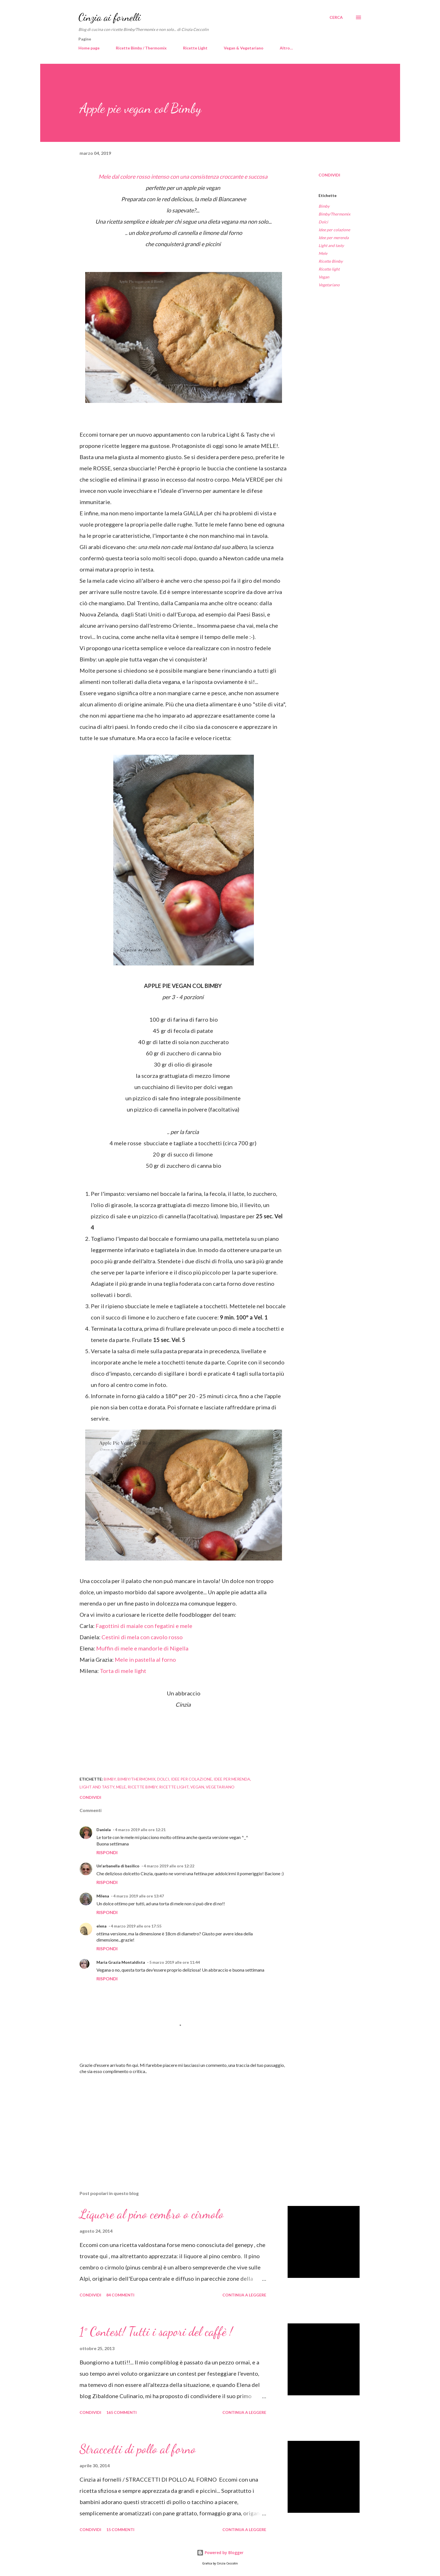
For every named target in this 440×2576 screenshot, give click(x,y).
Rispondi (107, 1852)
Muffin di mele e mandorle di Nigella (142, 1648)
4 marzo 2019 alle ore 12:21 (140, 1829)
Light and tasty (331, 245)
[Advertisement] (175, 2120)
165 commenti (121, 2412)
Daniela (103, 1829)
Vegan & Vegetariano (243, 48)
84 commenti (120, 2294)
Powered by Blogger (220, 2552)
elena (101, 1926)
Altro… (286, 48)
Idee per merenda (334, 237)
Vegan (324, 277)
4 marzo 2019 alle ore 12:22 (169, 1865)
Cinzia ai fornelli (109, 17)
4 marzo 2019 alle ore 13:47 (138, 1896)
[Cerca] (336, 17)
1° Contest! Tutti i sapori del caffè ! (156, 2331)
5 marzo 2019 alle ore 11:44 (174, 1962)
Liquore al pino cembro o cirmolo (152, 2214)
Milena (102, 1896)
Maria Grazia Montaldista (120, 1962)
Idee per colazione (334, 229)
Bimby (324, 206)
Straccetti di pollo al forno (138, 2449)
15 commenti (120, 2529)
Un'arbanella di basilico (117, 1865)
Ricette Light (195, 48)
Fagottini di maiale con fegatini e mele (144, 1625)
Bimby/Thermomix (334, 214)
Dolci (323, 221)
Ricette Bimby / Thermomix (141, 48)
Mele (323, 253)
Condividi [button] (329, 175)
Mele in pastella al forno (146, 1659)
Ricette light (329, 269)
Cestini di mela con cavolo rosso (142, 1637)
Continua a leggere (244, 2294)
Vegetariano (329, 284)
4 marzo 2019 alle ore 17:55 (136, 1926)
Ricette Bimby (331, 261)
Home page (89, 48)
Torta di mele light (123, 1670)
